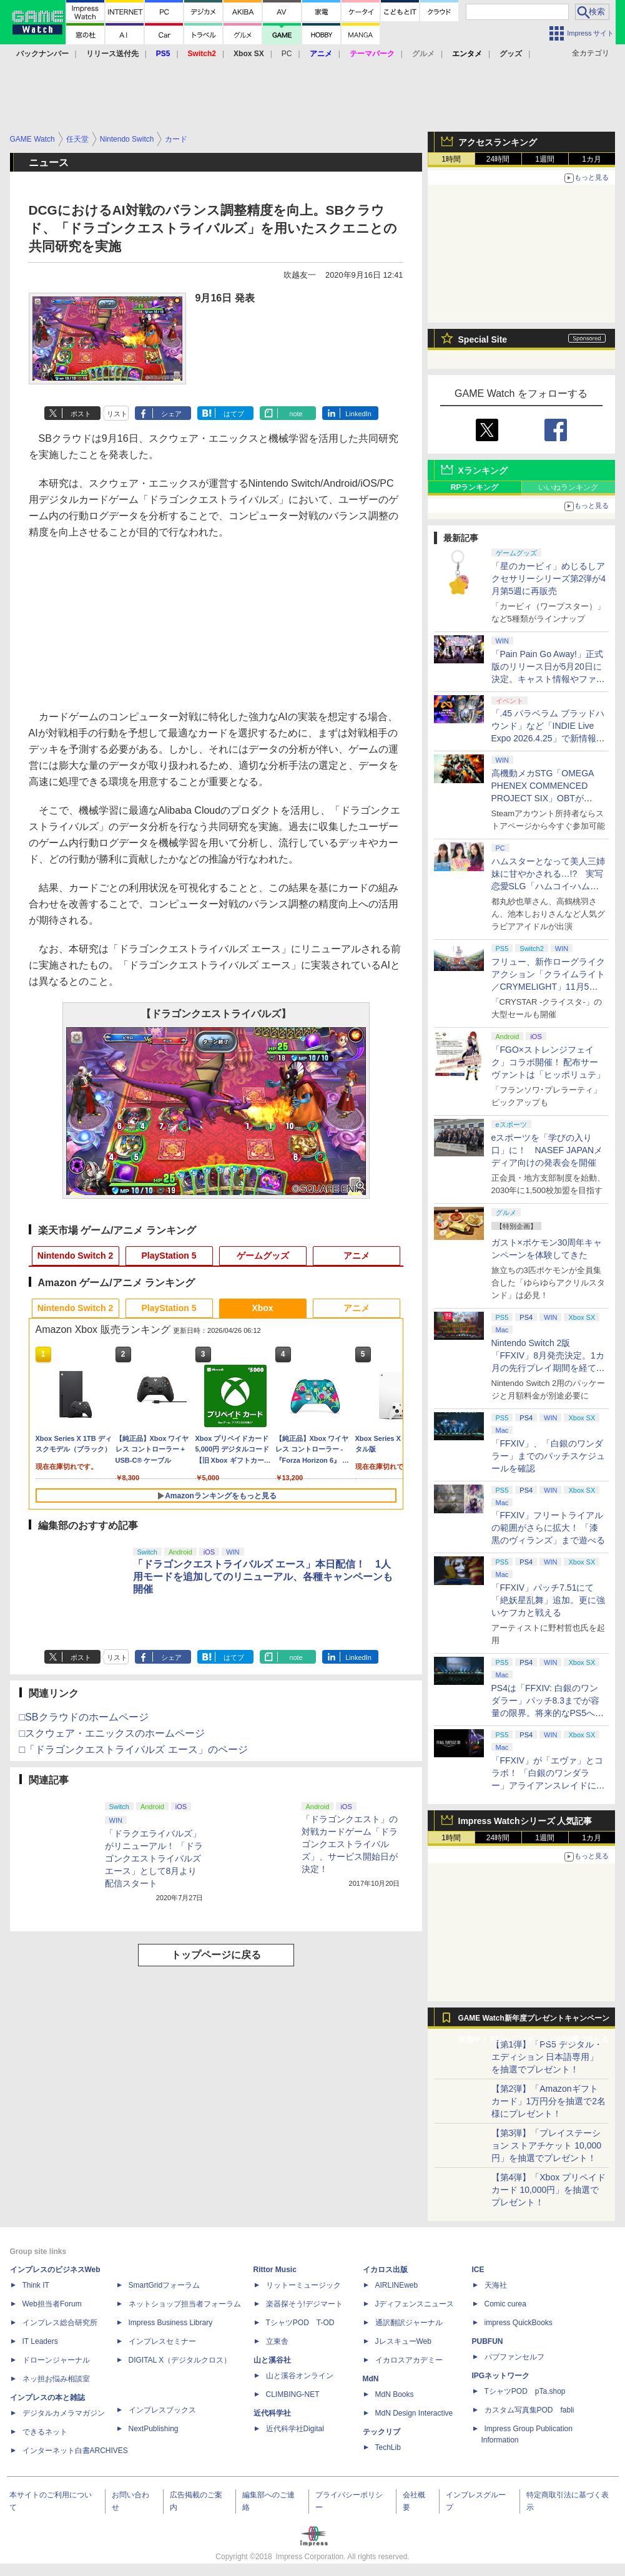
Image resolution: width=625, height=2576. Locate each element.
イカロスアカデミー (409, 2360)
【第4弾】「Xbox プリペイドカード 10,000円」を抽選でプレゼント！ (548, 2189)
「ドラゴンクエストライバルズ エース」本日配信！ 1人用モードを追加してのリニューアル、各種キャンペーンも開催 (263, 1576)
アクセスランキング (497, 142)
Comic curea (505, 2304)
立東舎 (277, 2341)
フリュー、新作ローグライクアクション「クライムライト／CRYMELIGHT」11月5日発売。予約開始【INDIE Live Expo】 (548, 987)
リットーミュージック (303, 2285)
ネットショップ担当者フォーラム (185, 2304)
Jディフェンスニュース (414, 2304)
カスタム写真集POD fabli (529, 2410)
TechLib (388, 2447)
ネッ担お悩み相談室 (56, 2378)
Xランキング (483, 471)
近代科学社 (272, 2413)
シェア (171, 413)
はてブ (234, 413)
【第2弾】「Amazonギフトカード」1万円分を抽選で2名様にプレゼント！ (548, 2101)
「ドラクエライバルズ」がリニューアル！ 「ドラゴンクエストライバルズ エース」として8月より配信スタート (154, 1858)
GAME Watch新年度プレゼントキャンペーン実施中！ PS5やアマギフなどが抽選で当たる (533, 2021)
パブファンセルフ (514, 2357)
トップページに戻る (216, 1954)
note (295, 413)
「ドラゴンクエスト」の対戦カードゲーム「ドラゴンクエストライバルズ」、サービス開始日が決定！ (350, 1844)
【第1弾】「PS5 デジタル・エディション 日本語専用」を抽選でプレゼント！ (547, 2056)
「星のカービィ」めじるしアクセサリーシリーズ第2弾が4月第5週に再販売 (548, 578)
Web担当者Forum (52, 2304)
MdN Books (394, 2394)
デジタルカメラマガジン (63, 2413)
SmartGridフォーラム (164, 2285)
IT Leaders (40, 2341)
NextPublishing (154, 2428)
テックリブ (381, 2431)
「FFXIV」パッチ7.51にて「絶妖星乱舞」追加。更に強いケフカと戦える (548, 1600)
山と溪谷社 (272, 2360)
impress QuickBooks (519, 2322)
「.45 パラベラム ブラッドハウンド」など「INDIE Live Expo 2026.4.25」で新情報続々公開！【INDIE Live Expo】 (547, 738)
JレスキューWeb (403, 2341)
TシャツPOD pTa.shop (525, 2391)
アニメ (356, 1256)
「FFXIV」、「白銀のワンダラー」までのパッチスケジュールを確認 (548, 1455)
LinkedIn (358, 413)
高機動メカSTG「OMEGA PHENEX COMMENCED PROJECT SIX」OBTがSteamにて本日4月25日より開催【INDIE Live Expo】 (546, 798)
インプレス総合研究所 (59, 2322)
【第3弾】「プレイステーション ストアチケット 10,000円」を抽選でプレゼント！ (546, 2145)
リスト (117, 413)
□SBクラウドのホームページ (84, 1717)
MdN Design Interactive (414, 2413)
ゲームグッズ (263, 1256)
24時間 (497, 159)
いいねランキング (568, 487)
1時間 (451, 159)
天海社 (496, 2285)
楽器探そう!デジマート (304, 2304)
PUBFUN (487, 2341)
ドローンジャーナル (56, 2360)
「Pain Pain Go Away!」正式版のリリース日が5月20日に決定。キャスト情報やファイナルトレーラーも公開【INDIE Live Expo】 (548, 679)
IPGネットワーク (501, 2375)
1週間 (544, 159)
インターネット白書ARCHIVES (75, 2450)
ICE (478, 2269)
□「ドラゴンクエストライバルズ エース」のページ (133, 1749)
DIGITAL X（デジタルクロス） (180, 2360)
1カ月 (591, 159)
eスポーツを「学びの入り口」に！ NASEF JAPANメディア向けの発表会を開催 (547, 1150)
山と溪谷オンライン (299, 2375)
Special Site (483, 339)
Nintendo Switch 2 (75, 1256)
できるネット (44, 2431)
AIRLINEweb (396, 2285)
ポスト (81, 413)
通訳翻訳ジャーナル (409, 2322)
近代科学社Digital (295, 2428)
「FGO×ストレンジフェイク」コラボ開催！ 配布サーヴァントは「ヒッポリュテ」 (548, 1062)
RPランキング (475, 487)
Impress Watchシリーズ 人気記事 (525, 1821)
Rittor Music (275, 2269)
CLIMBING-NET (293, 2394)
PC (287, 53)
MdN (371, 2378)
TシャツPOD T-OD (300, 2322)
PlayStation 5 (169, 1256)
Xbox (262, 1308)
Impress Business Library (171, 2322)
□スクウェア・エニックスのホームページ (112, 1733)
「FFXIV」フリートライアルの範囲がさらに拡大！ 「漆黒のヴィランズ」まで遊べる (548, 1527)
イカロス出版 (385, 2269)
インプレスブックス (162, 2410)
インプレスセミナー (162, 2341)
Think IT (35, 2285)
